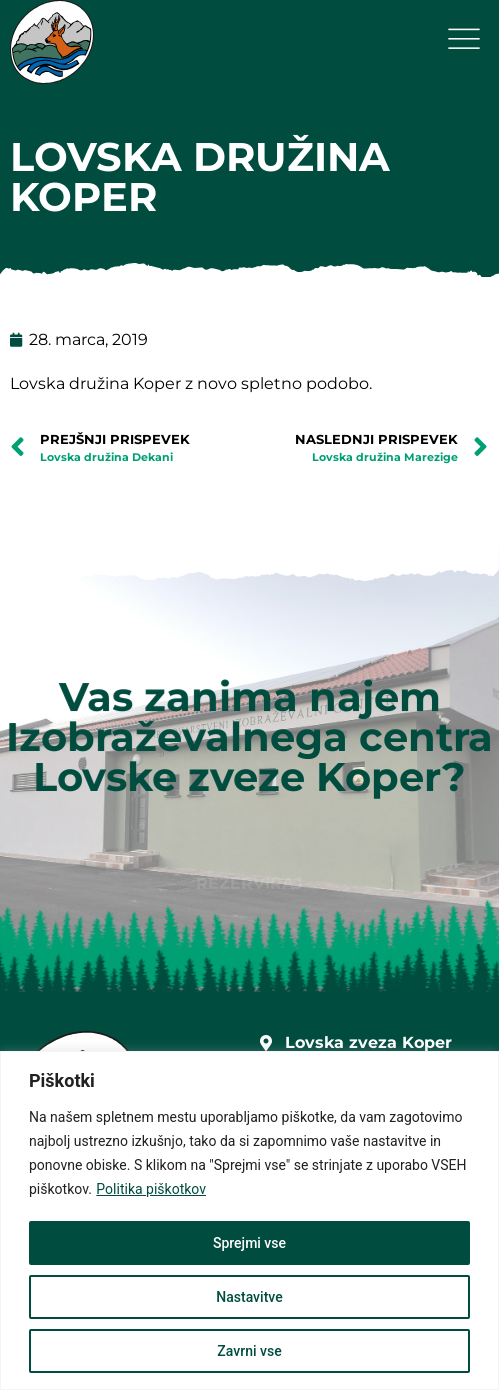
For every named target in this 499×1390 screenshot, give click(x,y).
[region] (249, 1220)
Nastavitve (249, 1297)
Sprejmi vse (249, 1243)
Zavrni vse (249, 1351)
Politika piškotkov (151, 1189)
